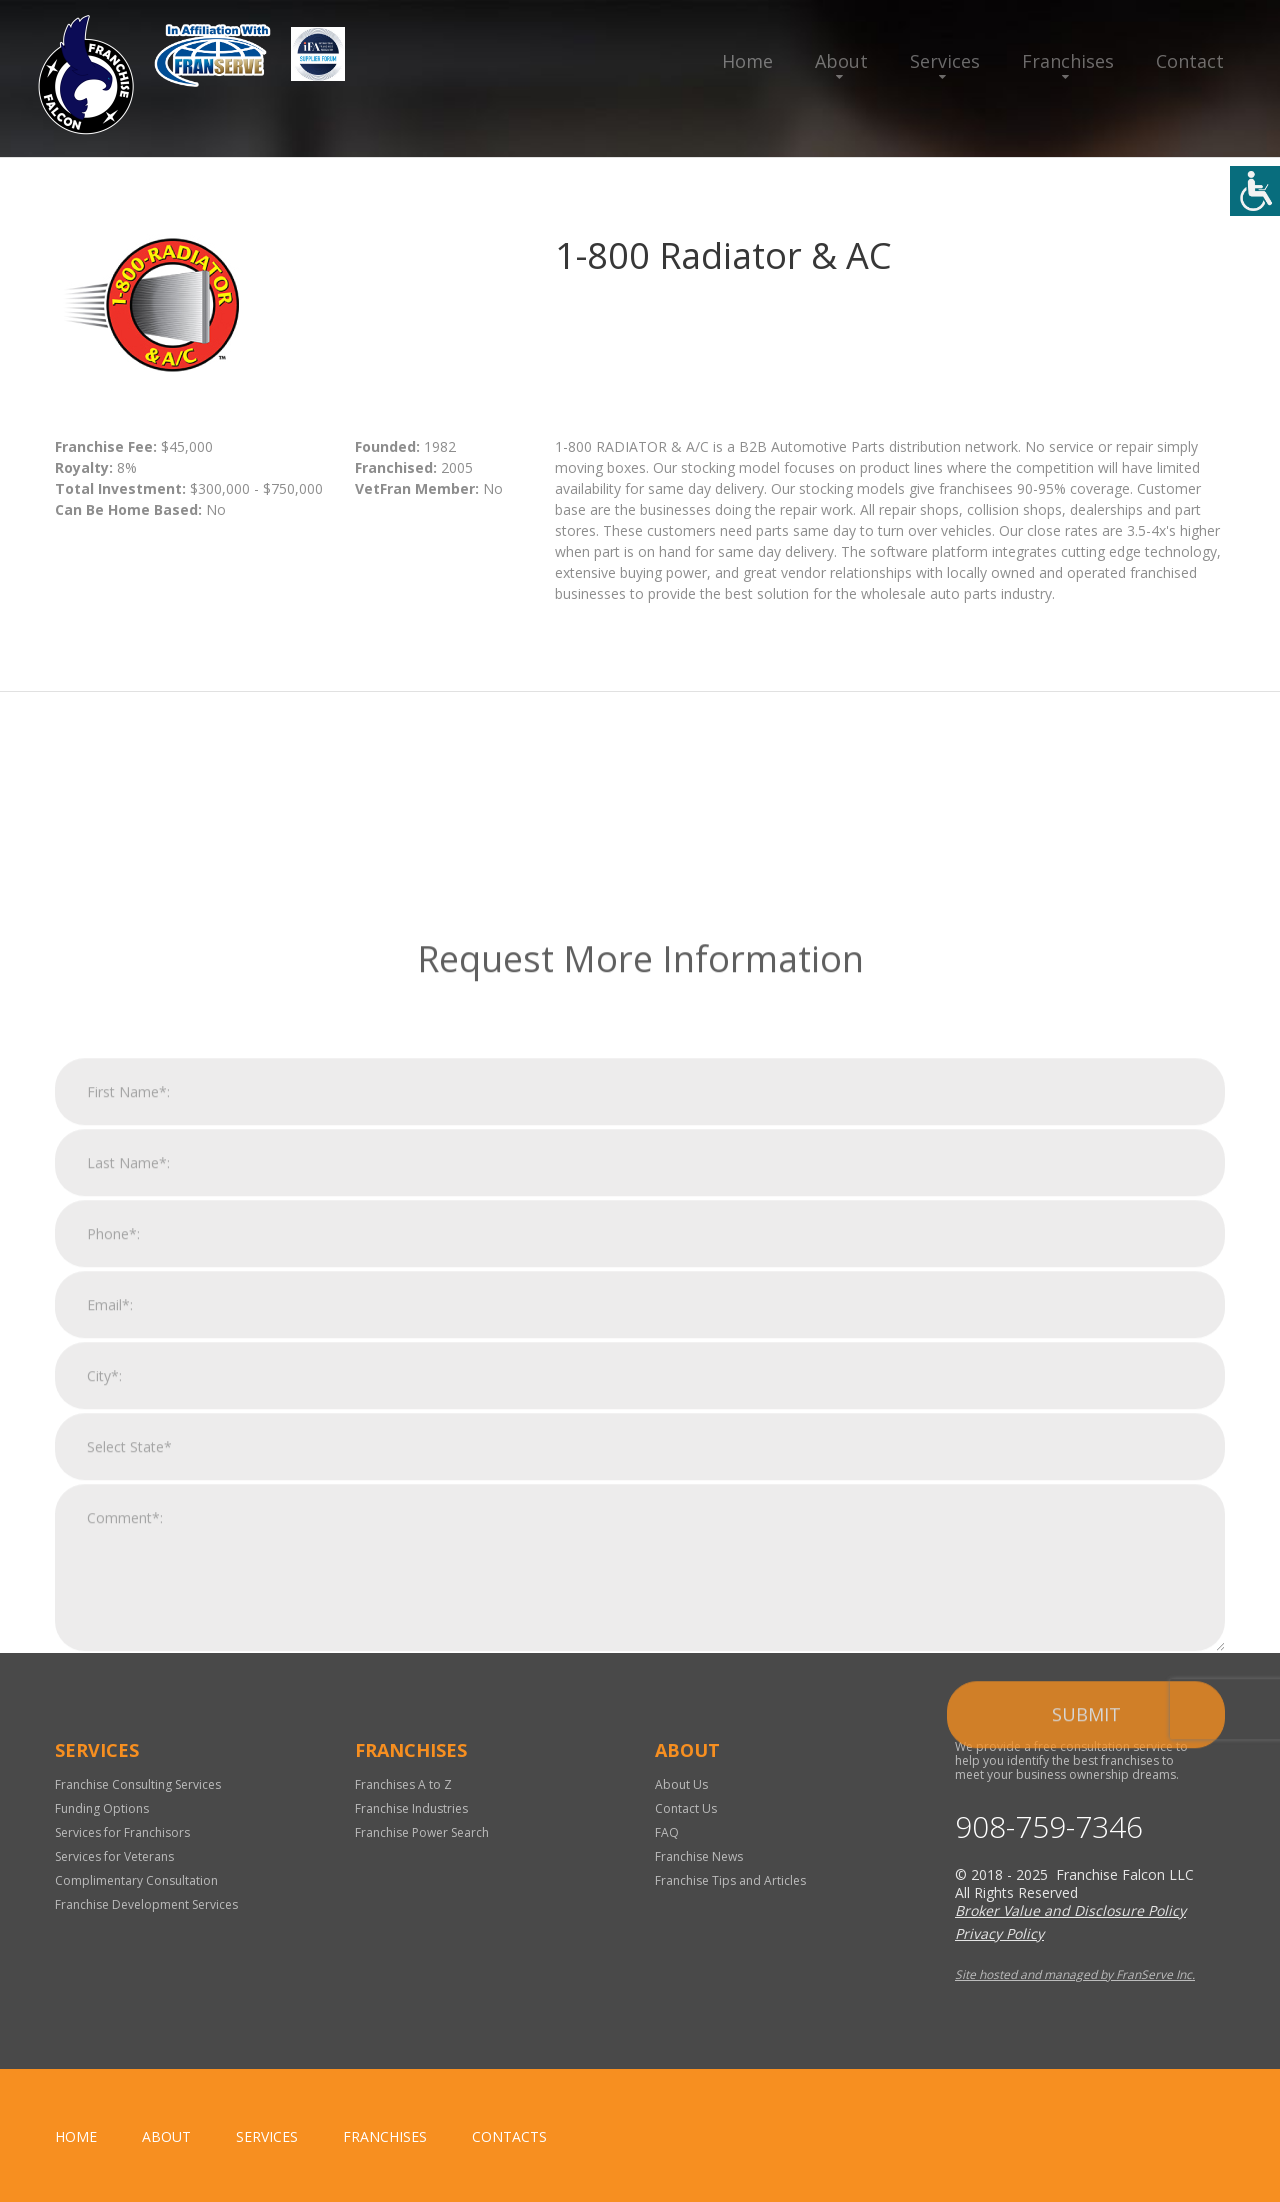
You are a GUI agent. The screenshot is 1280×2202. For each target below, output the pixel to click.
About (841, 61)
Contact (1190, 61)
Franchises (1068, 61)
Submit (1086, 1936)
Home (747, 61)
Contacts (509, 2136)
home (76, 2136)
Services (945, 61)
